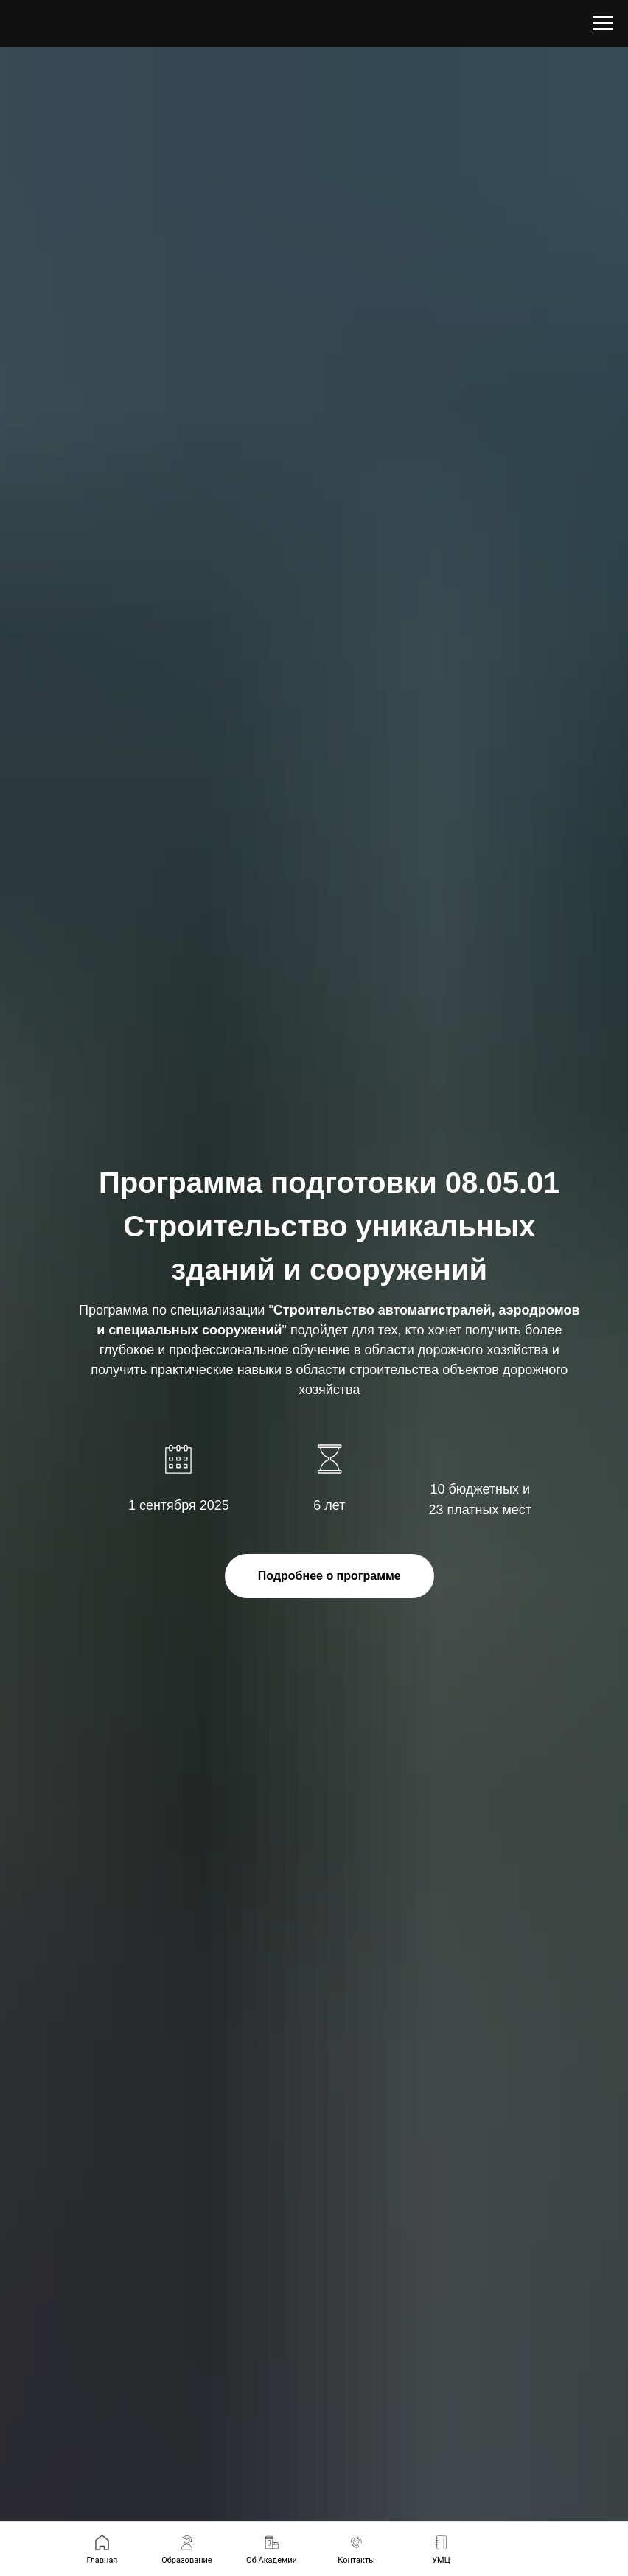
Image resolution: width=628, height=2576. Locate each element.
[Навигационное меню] (603, 23)
